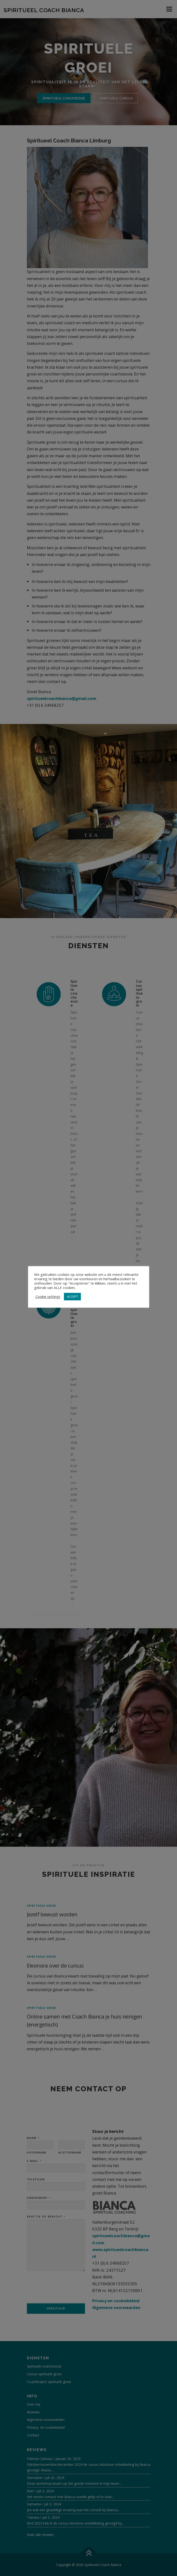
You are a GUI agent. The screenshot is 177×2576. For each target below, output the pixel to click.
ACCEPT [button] (72, 1296)
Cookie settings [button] (47, 1296)
